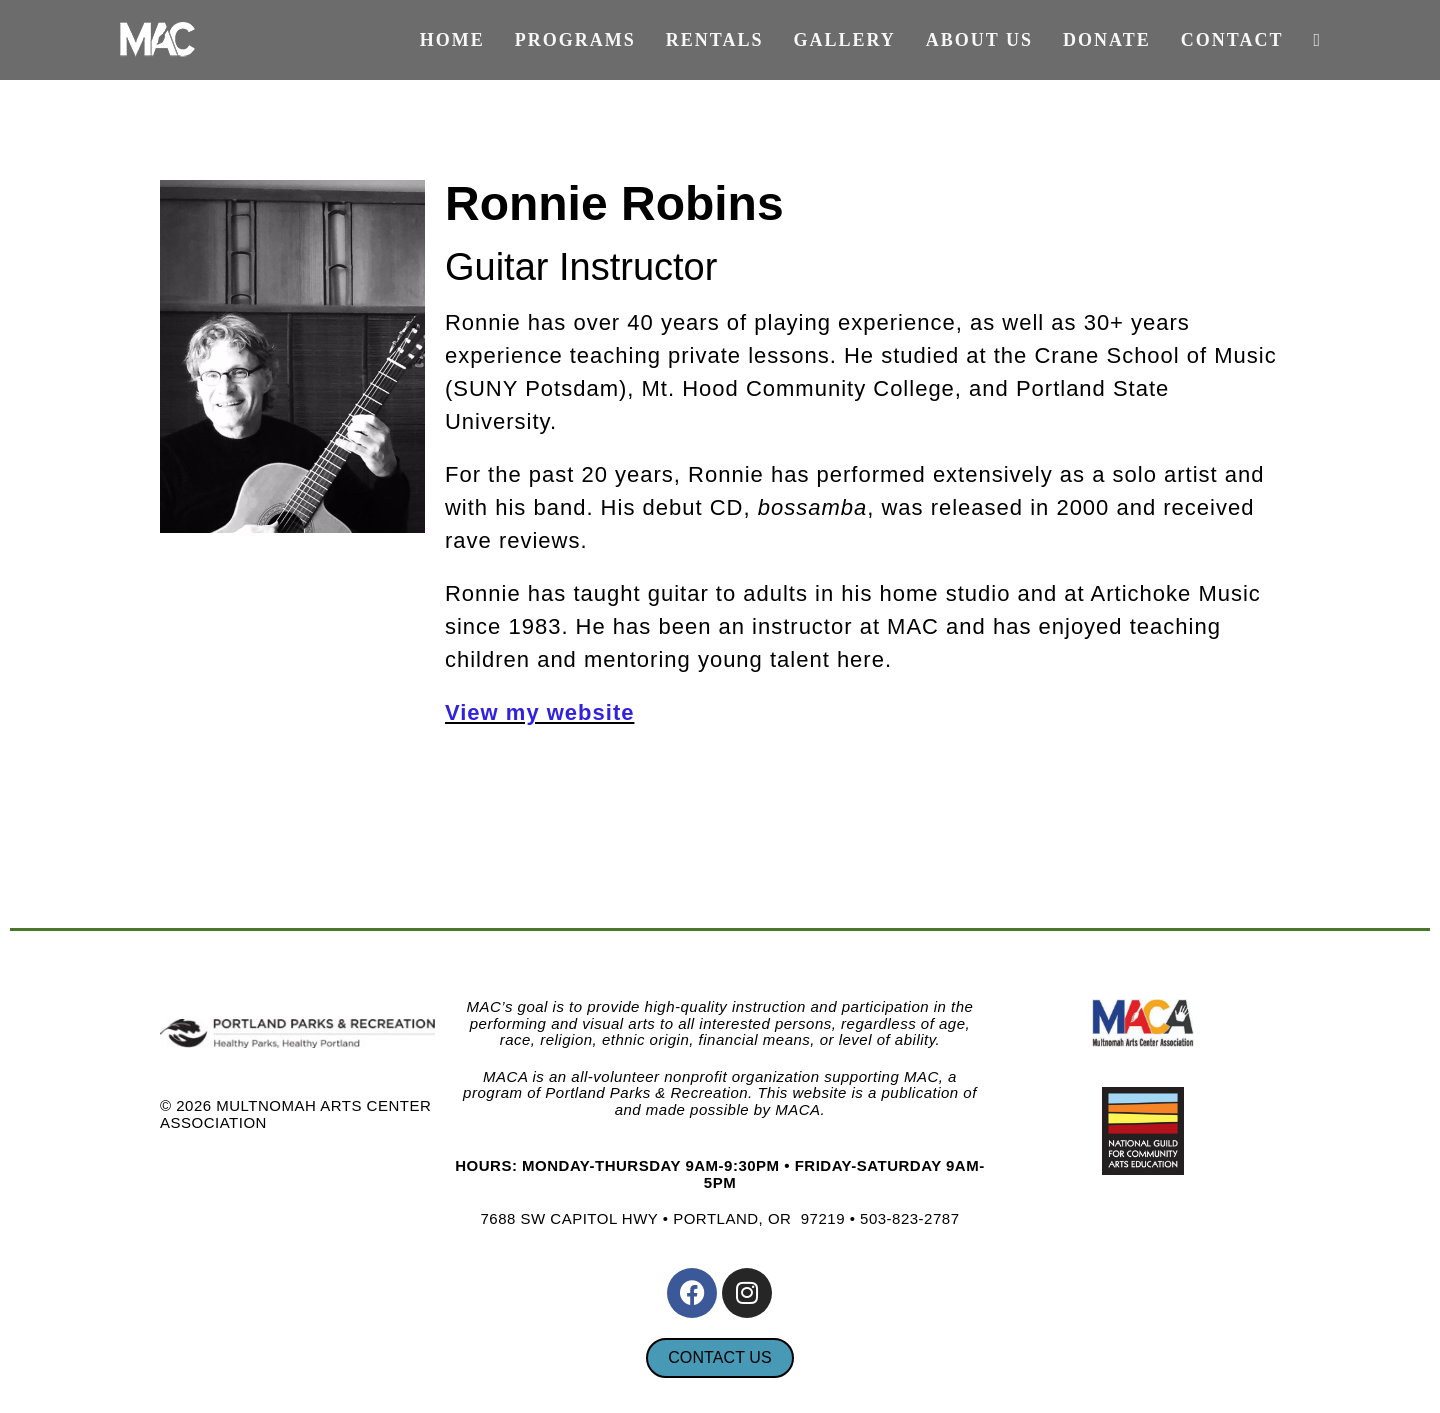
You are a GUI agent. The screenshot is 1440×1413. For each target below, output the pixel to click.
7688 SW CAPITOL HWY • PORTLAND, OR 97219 (662, 1218)
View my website (539, 712)
